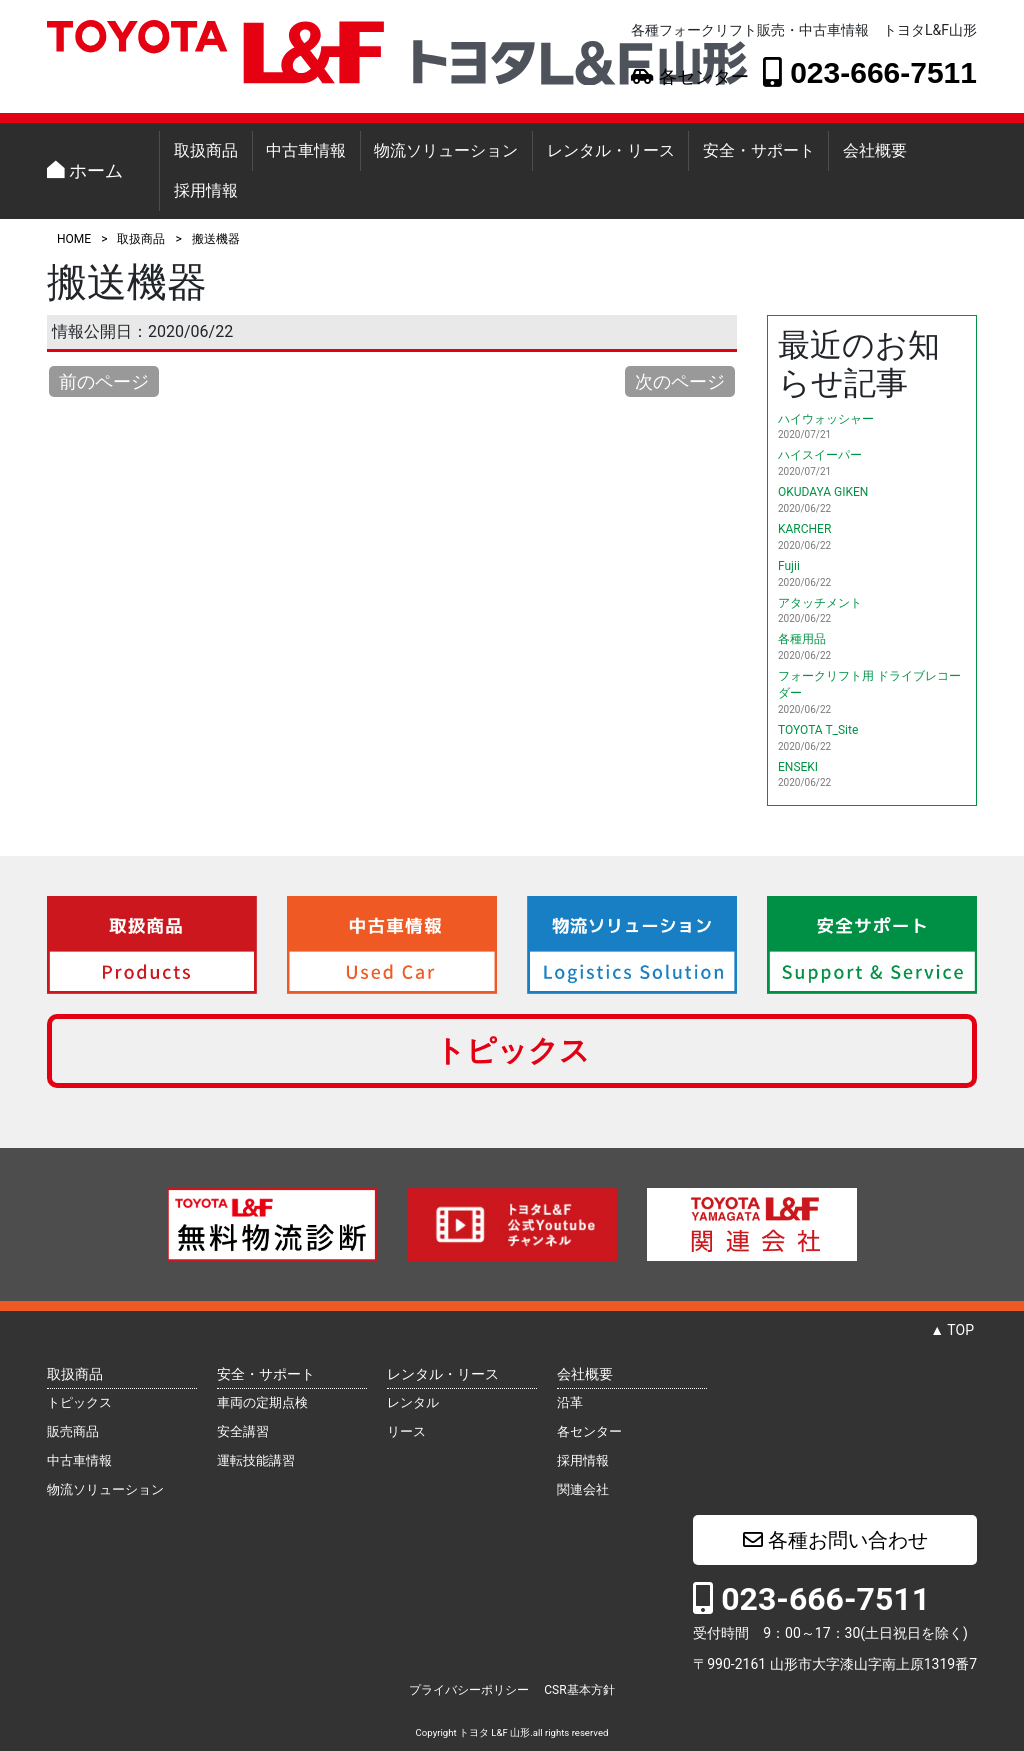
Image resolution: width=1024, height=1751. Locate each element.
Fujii (789, 566)
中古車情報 (306, 150)
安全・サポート (759, 150)
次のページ (680, 381)
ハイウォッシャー (826, 419)
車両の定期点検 (262, 1402)
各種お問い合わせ (835, 1540)
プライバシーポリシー (469, 1690)
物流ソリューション (446, 150)
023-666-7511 (870, 72)
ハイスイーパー (820, 455)
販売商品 (73, 1431)
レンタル (413, 1402)
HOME (74, 239)
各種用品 (802, 639)
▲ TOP (952, 1330)
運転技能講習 (256, 1460)
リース (406, 1431)
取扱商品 (206, 150)
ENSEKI (798, 767)
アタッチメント (820, 603)
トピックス (512, 1050)
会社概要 (875, 150)
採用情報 (206, 190)
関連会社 (583, 1489)
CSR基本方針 (579, 1690)
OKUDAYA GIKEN (823, 492)
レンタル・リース (611, 150)
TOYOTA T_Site (818, 730)
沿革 (570, 1402)
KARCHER (804, 529)
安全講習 (243, 1431)
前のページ (104, 381)
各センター (689, 77)
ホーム (85, 170)
